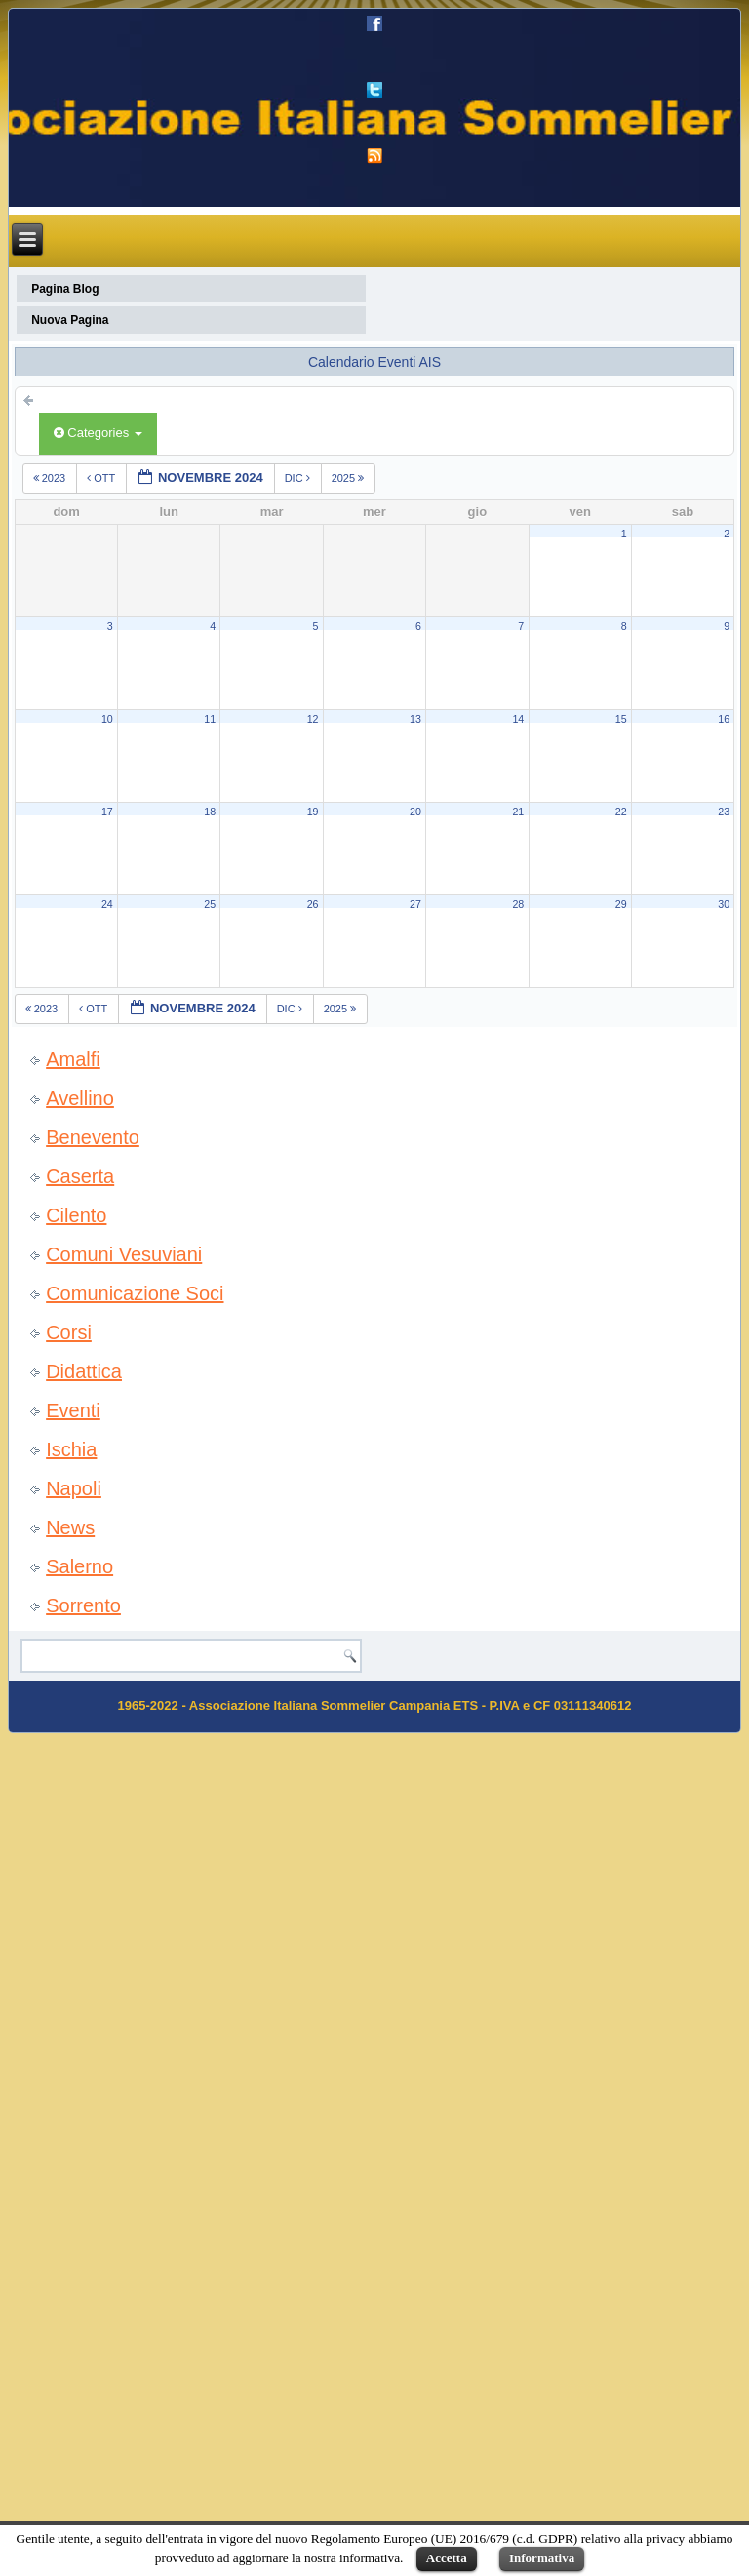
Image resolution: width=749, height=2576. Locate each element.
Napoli (73, 1488)
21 (518, 811)
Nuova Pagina (69, 320)
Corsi (69, 1332)
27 (415, 904)
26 (313, 904)
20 (415, 811)
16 (723, 719)
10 (107, 719)
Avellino (80, 1098)
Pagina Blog (65, 289)
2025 (350, 478)
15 (621, 719)
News (70, 1527)
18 (210, 811)
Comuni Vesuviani (124, 1254)
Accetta (446, 2558)
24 (107, 904)
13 (415, 719)
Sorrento (83, 1605)
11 (210, 719)
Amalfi (73, 1059)
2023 (51, 478)
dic (299, 478)
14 (518, 719)
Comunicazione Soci (134, 1293)
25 (210, 904)
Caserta (80, 1176)
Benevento (92, 1137)
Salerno (79, 1566)
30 (723, 904)
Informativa (541, 2558)
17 (107, 811)
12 (313, 719)
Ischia (71, 1449)
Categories (98, 432)
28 (518, 904)
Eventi (73, 1410)
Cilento (76, 1215)
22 (621, 811)
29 (621, 904)
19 (313, 811)
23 (723, 811)
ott (102, 478)
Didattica (84, 1371)
